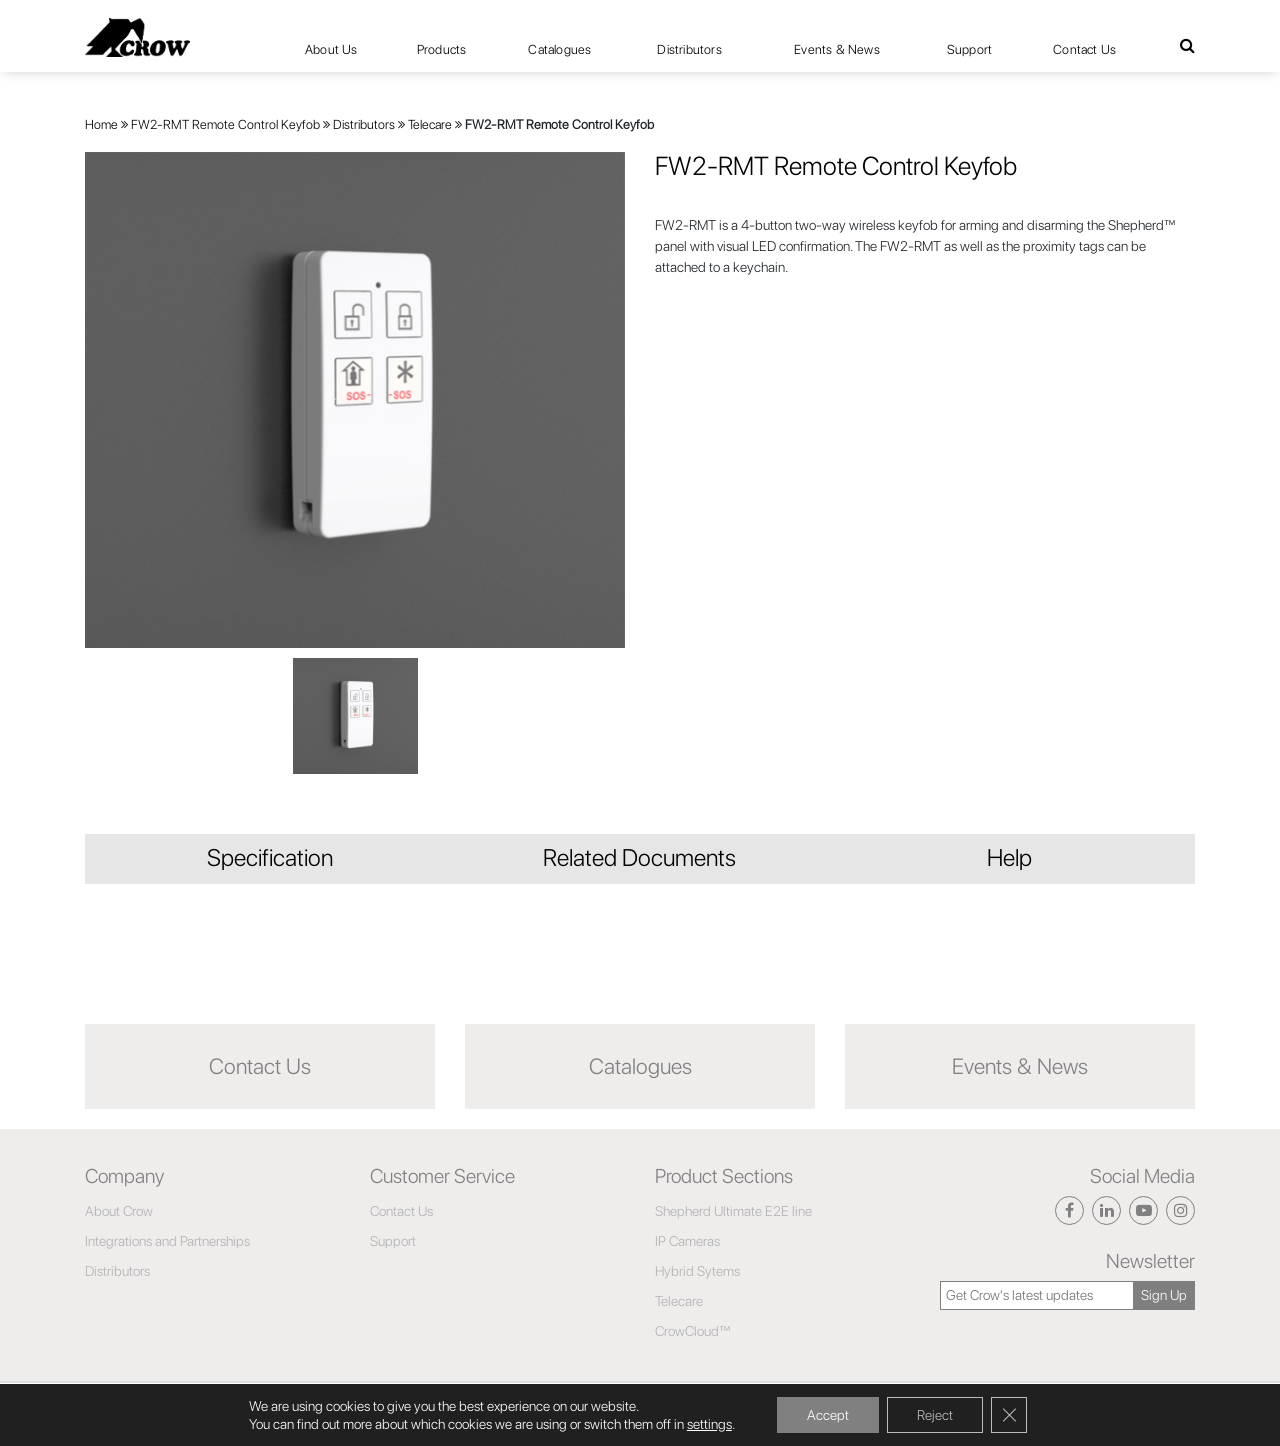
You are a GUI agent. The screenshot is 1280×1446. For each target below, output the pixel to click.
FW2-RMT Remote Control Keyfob (225, 124)
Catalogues (559, 49)
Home (101, 124)
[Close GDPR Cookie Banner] (1009, 1415)
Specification (270, 857)
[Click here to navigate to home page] (137, 37)
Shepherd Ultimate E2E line (733, 1211)
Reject (935, 1415)
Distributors (689, 49)
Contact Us (1084, 49)
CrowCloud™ (693, 1331)
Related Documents (639, 857)
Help (1009, 857)
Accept (828, 1415)
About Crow (119, 1211)
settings (709, 1424)
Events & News (837, 49)
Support (969, 49)
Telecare (430, 124)
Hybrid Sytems (697, 1271)
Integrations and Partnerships (167, 1241)
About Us (331, 49)
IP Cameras (687, 1241)
